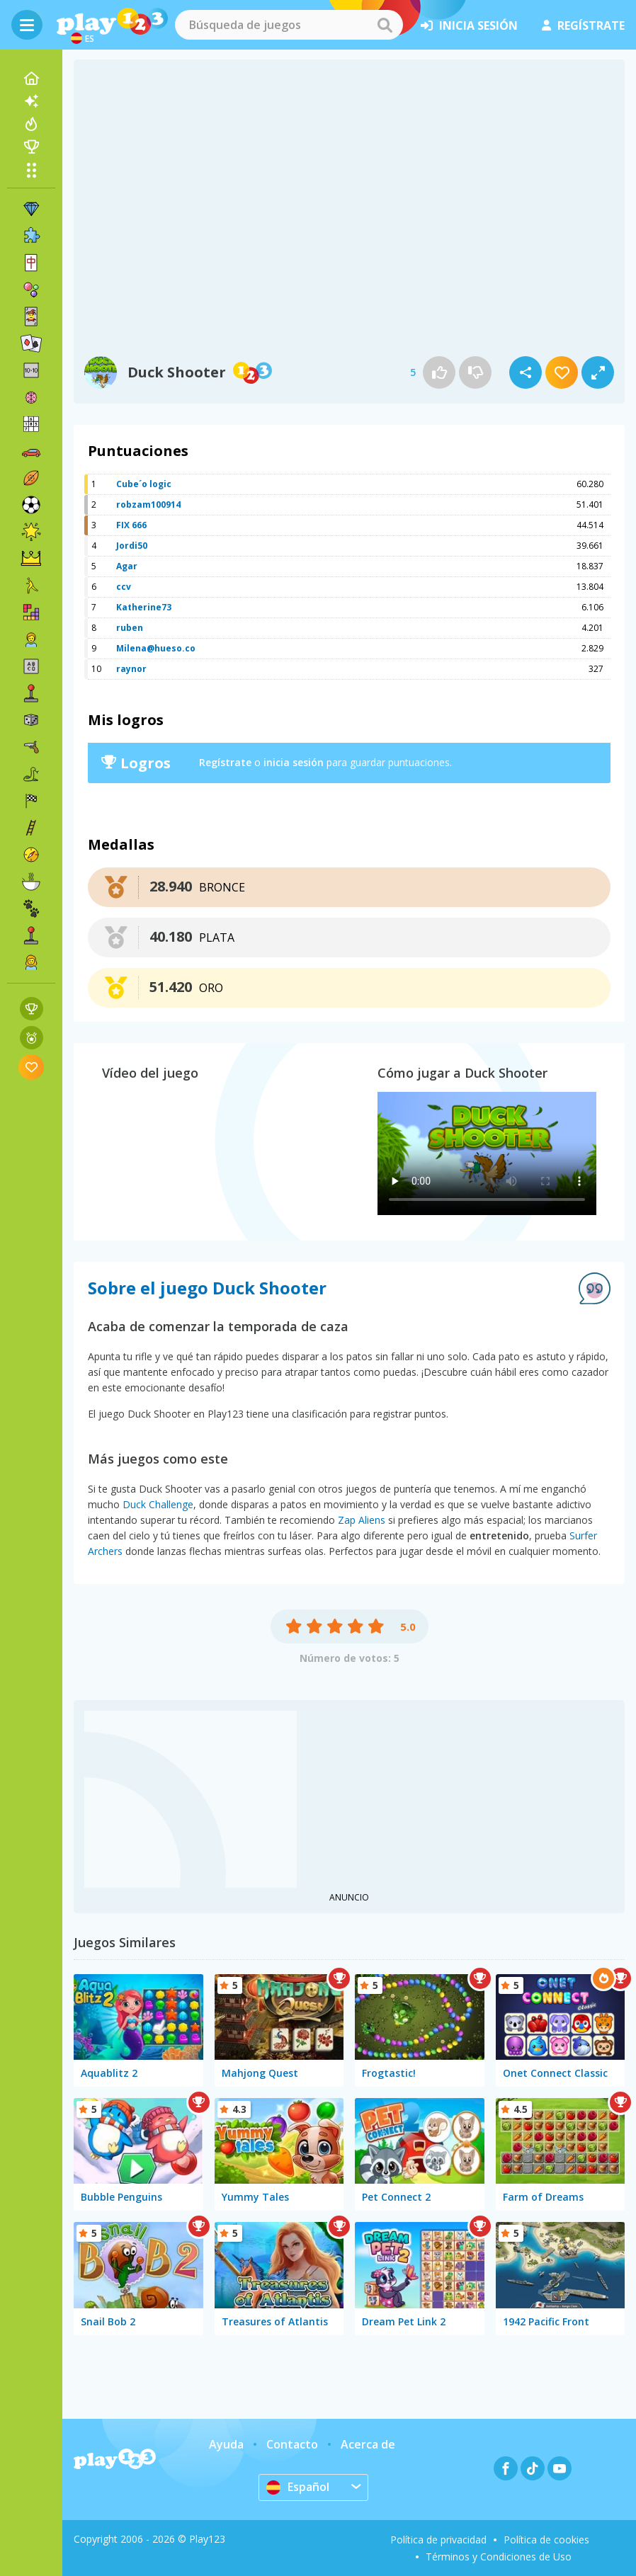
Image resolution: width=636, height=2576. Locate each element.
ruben (129, 628)
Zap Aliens (361, 1520)
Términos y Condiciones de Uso (499, 2556)
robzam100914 (148, 504)
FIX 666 (131, 525)
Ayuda (226, 2444)
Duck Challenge (158, 1504)
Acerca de (368, 2444)
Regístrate (225, 762)
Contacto (292, 2444)
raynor (131, 669)
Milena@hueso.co (155, 648)
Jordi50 (131, 546)
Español (297, 2487)
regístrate (583, 25)
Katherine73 (143, 607)
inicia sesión (469, 25)
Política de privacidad (438, 2539)
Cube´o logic (143, 484)
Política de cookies (546, 2539)
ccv (123, 587)
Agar (126, 566)
